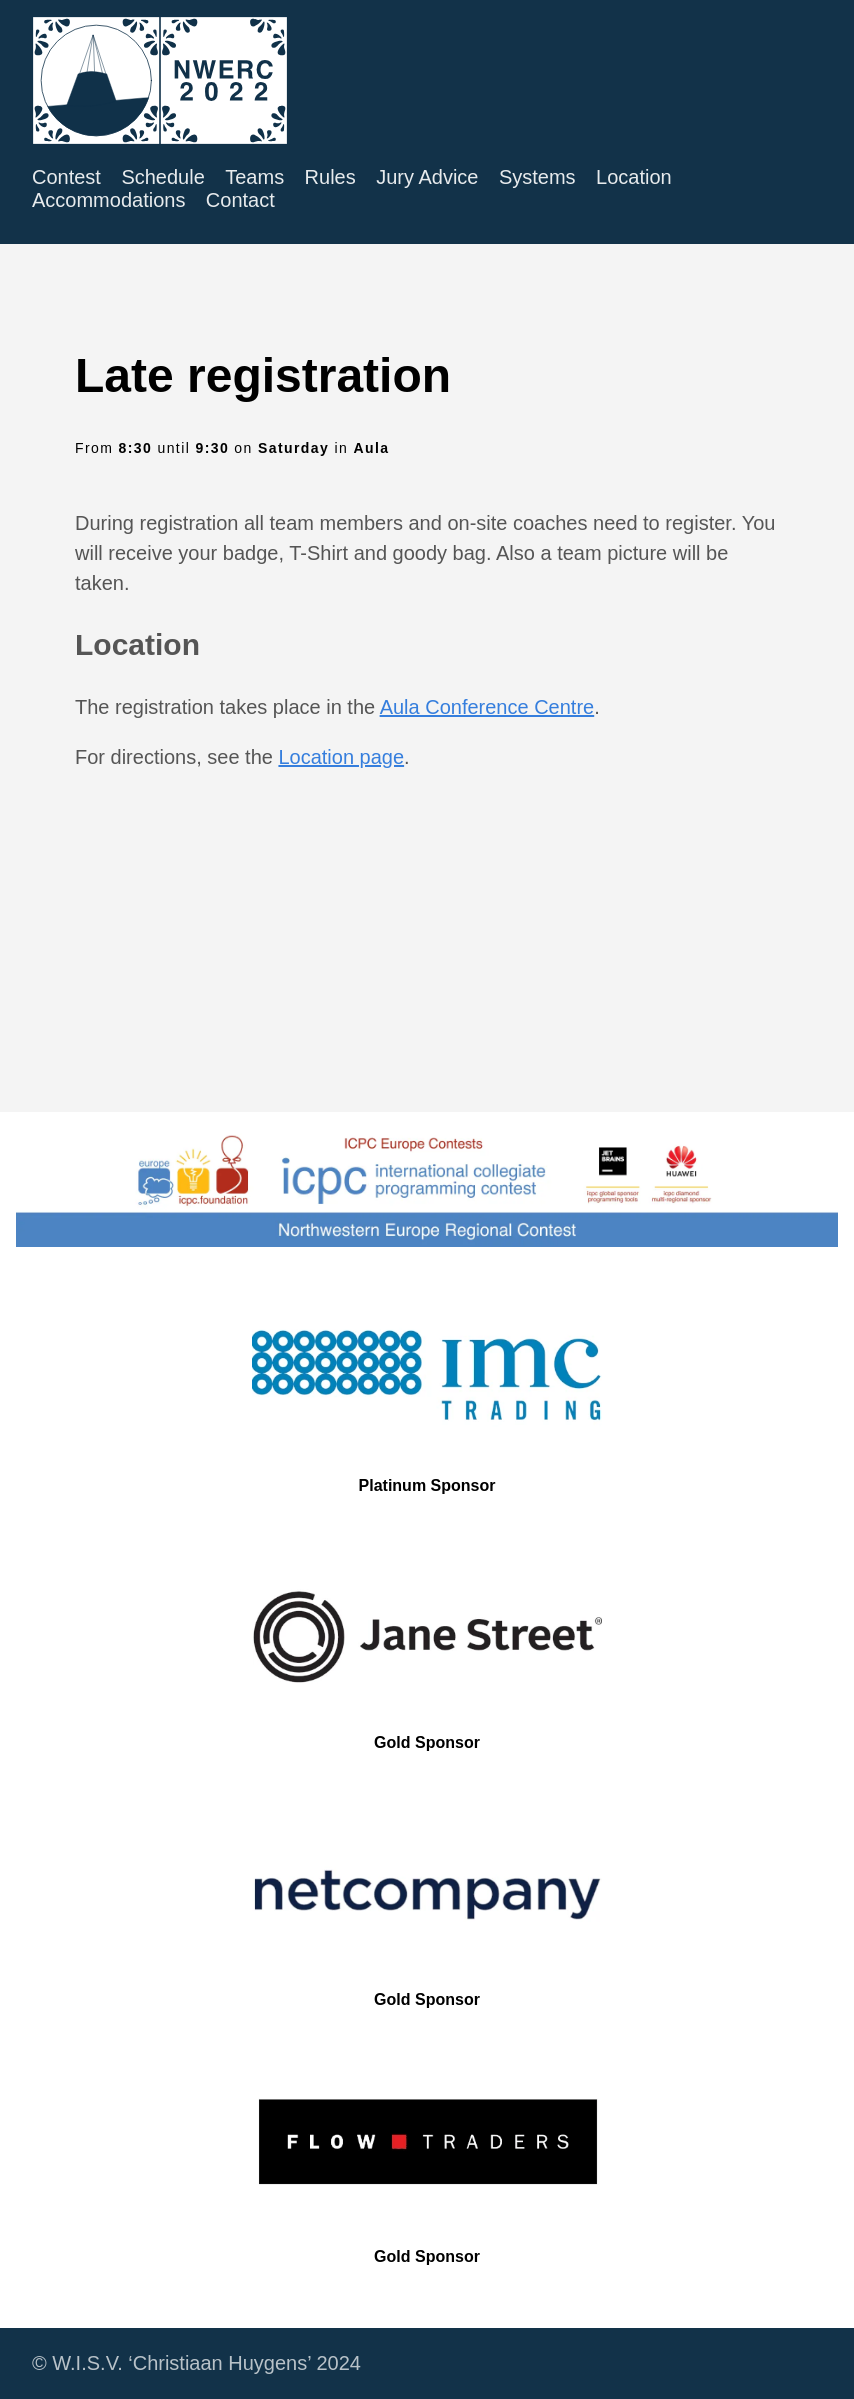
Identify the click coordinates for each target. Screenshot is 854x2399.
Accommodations (108, 200)
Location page (341, 757)
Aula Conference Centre (487, 707)
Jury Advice (427, 177)
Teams (254, 177)
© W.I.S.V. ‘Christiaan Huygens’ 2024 (196, 2363)
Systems (537, 177)
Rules (330, 177)
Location (634, 177)
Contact (240, 200)
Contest (66, 177)
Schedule (162, 177)
